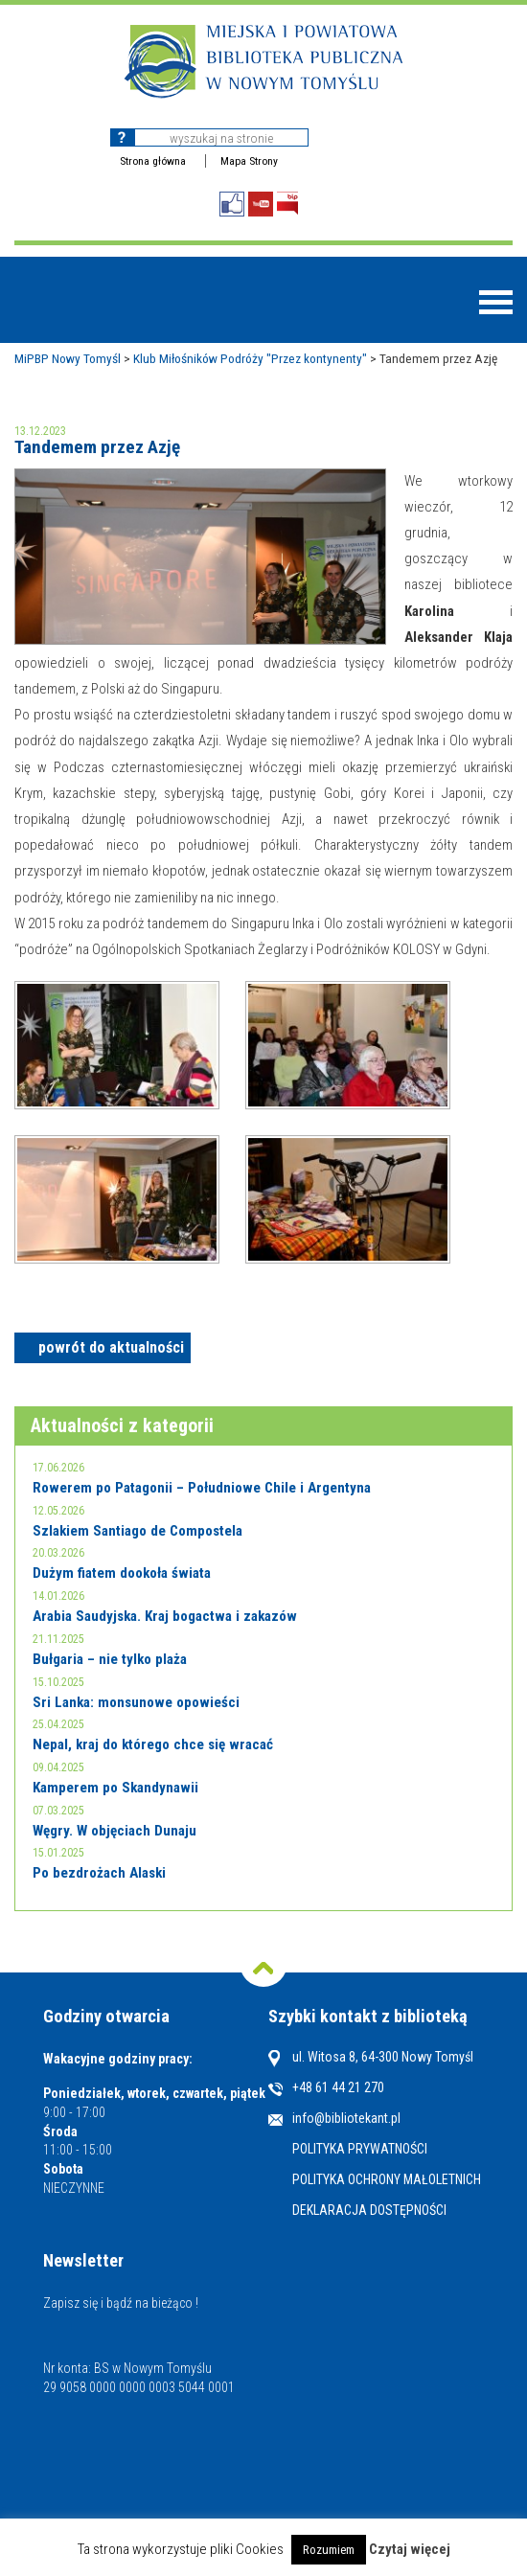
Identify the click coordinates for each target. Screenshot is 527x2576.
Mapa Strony (249, 161)
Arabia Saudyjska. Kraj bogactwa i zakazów (165, 1616)
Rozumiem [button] (329, 2549)
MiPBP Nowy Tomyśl (67, 358)
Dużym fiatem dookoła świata (122, 1573)
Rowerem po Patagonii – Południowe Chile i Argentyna (202, 1487)
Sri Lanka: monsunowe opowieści (136, 1702)
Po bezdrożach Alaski (99, 1872)
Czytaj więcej (409, 2549)
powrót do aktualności (111, 1347)
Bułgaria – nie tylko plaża (110, 1659)
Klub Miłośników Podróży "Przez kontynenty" (250, 358)
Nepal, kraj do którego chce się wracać (153, 1744)
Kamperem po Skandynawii (115, 1787)
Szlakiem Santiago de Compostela (137, 1530)
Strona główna (153, 161)
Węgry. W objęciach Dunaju (114, 1830)
